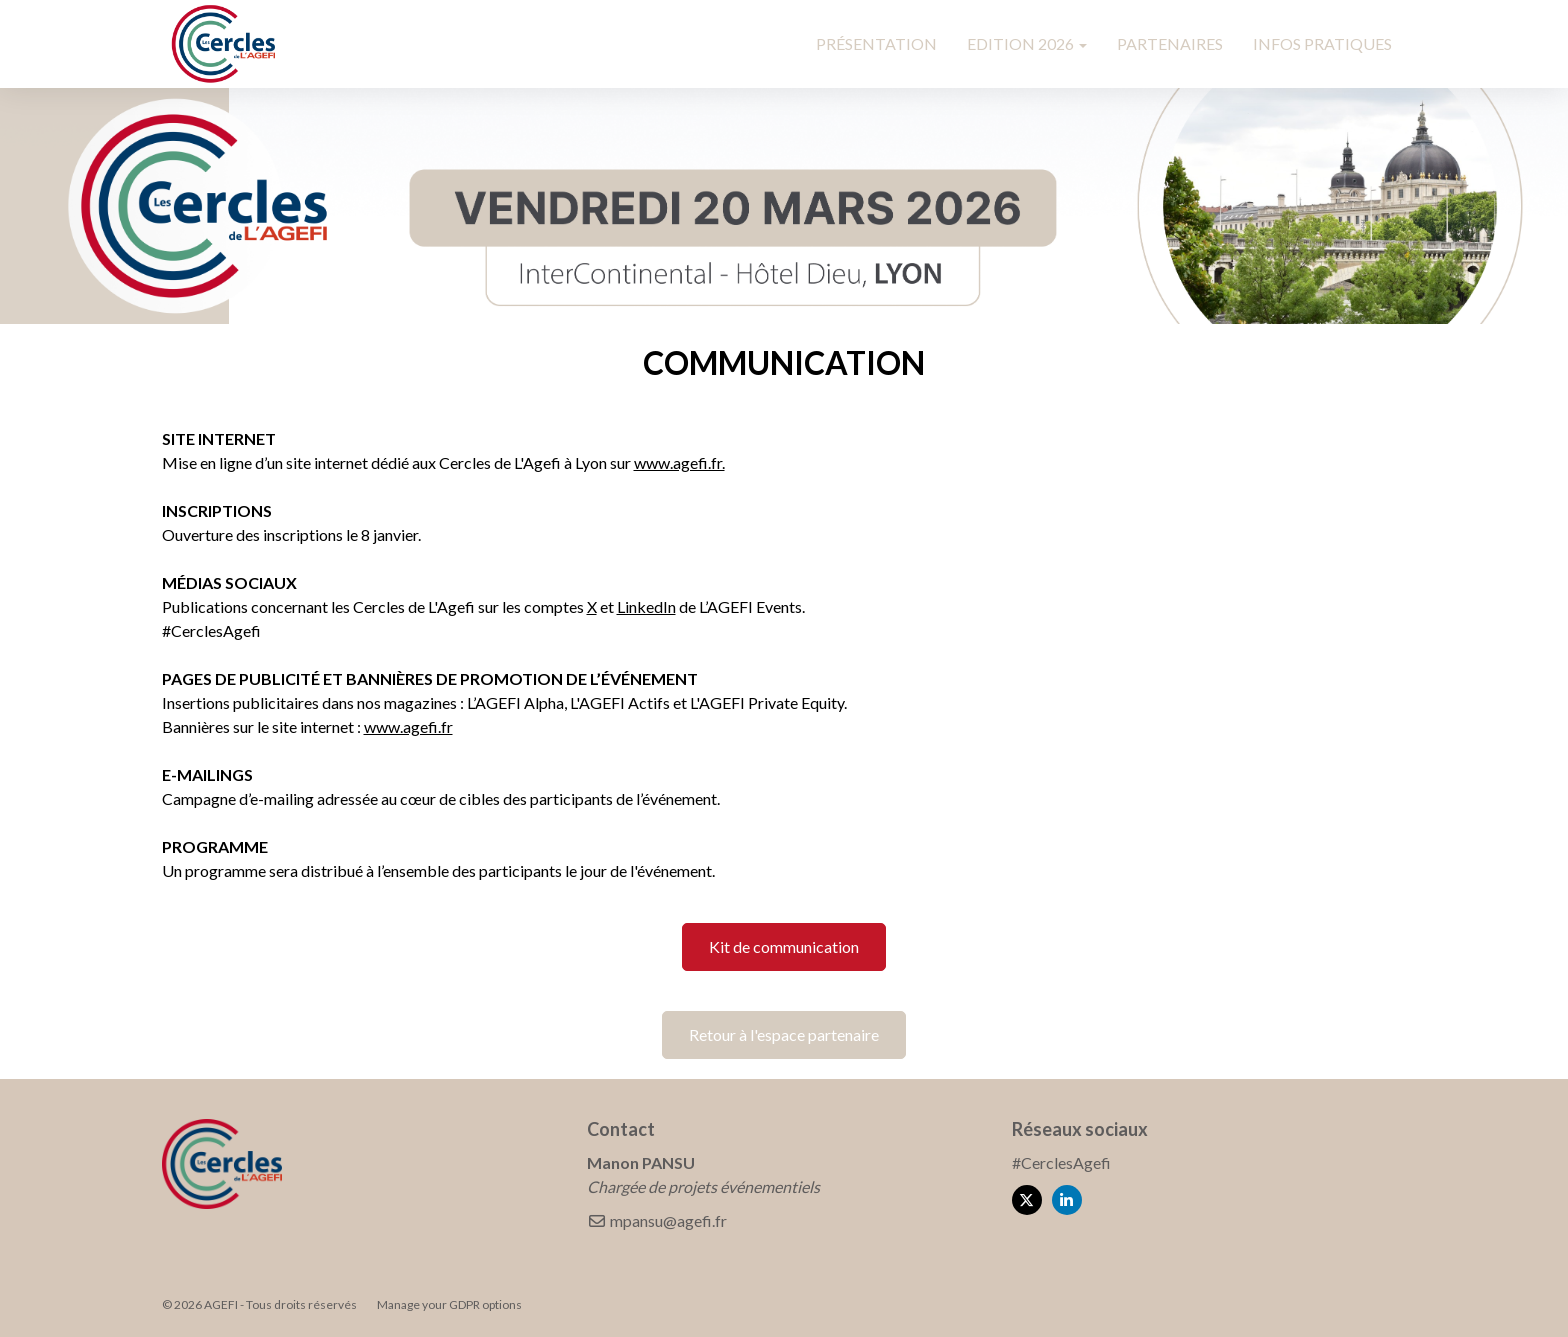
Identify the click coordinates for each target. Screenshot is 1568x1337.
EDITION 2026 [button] (1027, 43)
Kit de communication (784, 946)
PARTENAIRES (1170, 43)
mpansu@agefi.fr (657, 1220)
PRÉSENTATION (876, 43)
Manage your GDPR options (449, 1304)
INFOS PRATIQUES (1322, 43)
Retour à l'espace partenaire (784, 1034)
